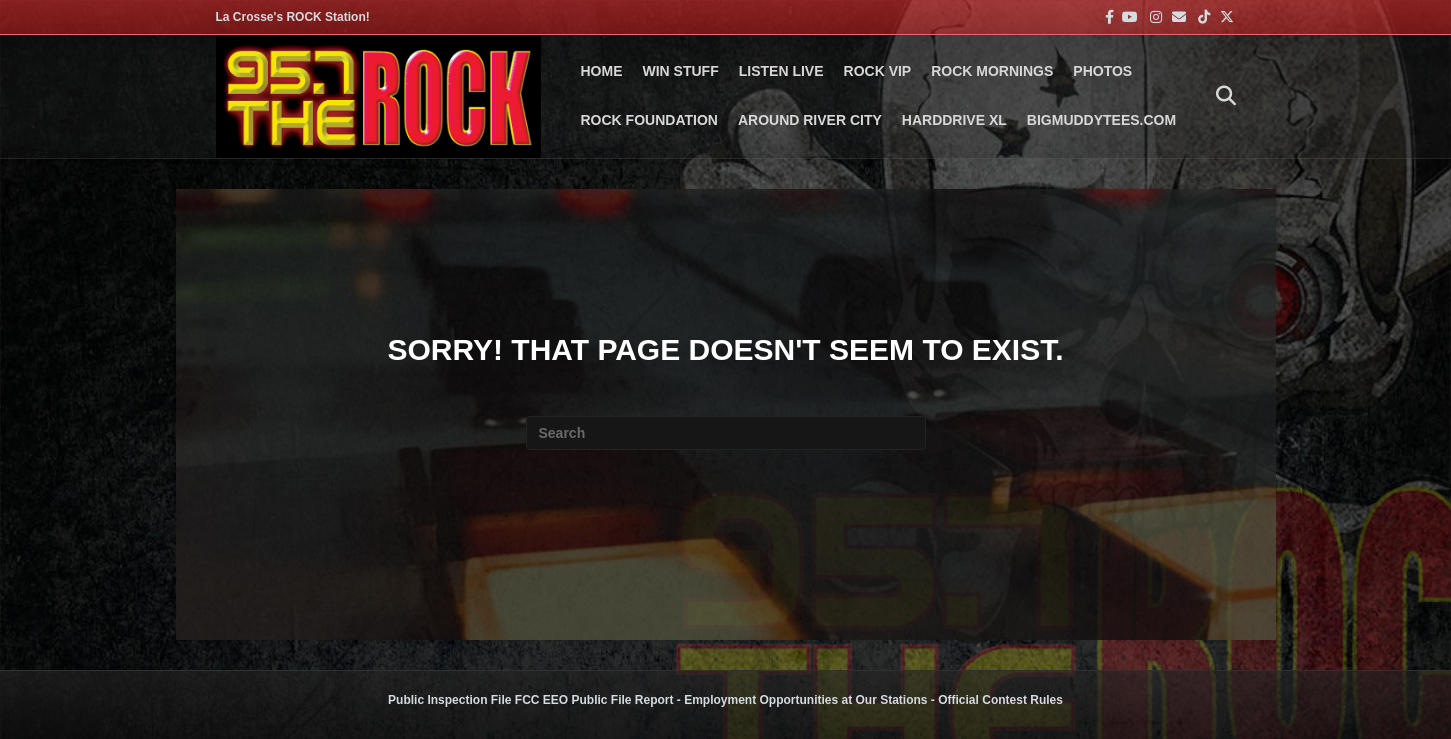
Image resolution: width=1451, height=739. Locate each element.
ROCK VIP (878, 71)
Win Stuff (681, 71)
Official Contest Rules (1000, 700)
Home (602, 71)
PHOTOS (1102, 71)
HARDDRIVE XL (954, 120)
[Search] (1221, 96)
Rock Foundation (649, 120)
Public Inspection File (449, 700)
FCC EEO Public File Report (594, 700)
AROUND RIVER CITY (810, 120)
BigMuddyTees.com (1101, 120)
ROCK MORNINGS (992, 71)
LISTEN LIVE (781, 71)
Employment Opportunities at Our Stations (805, 700)
